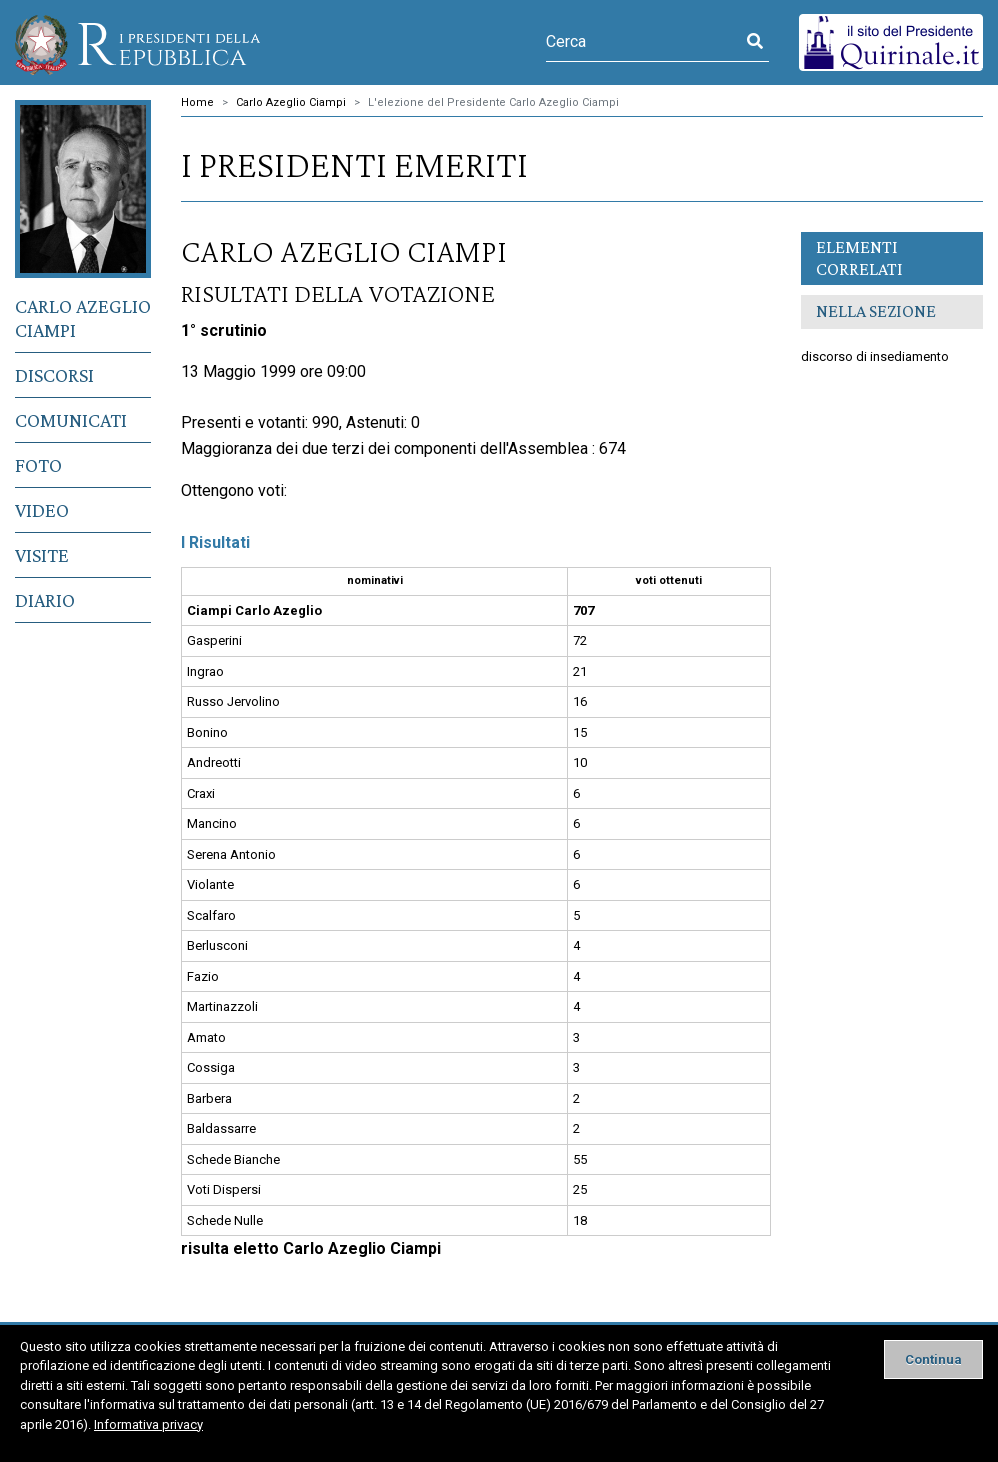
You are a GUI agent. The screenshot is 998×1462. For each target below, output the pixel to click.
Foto (38, 465)
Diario (45, 600)
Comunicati (71, 420)
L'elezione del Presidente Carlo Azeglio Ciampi (493, 102)
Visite (42, 555)
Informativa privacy (148, 1424)
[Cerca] (643, 42)
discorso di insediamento (875, 356)
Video (42, 510)
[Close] (933, 1359)
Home (197, 102)
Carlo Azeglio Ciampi (83, 318)
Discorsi (54, 375)
